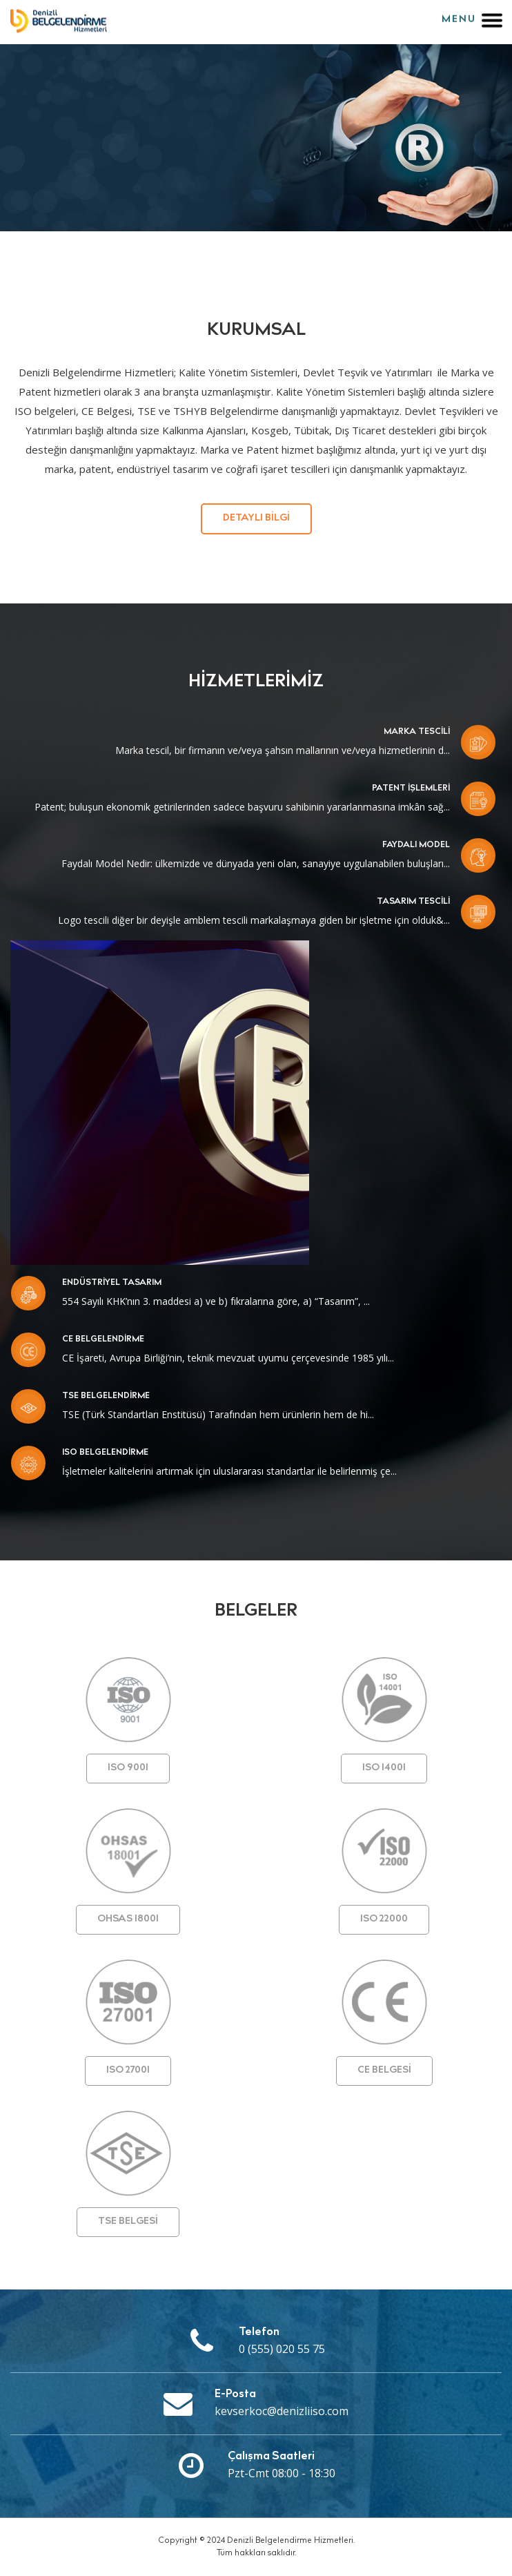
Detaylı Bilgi (256, 518)
